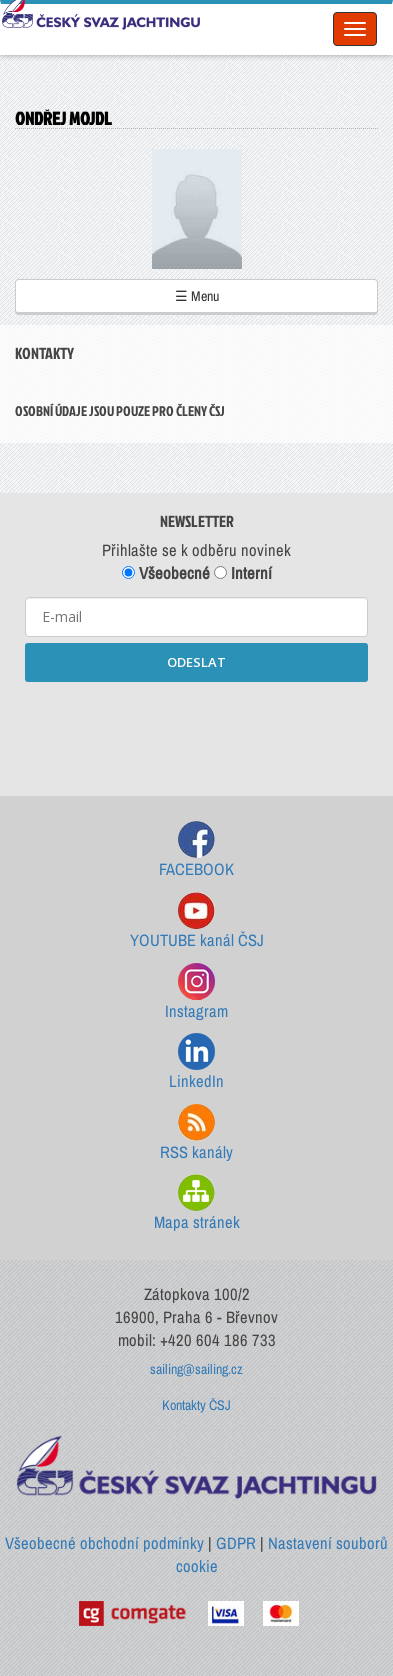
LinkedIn (196, 1062)
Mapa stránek (197, 1203)
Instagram (196, 992)
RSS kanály (196, 1133)
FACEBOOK (196, 850)
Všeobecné (166, 573)
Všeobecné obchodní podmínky (104, 1543)
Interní (243, 573)
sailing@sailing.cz (196, 1369)
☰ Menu (197, 296)
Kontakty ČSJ (196, 1405)
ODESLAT (196, 662)
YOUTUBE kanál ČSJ (197, 921)
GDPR (236, 1543)
